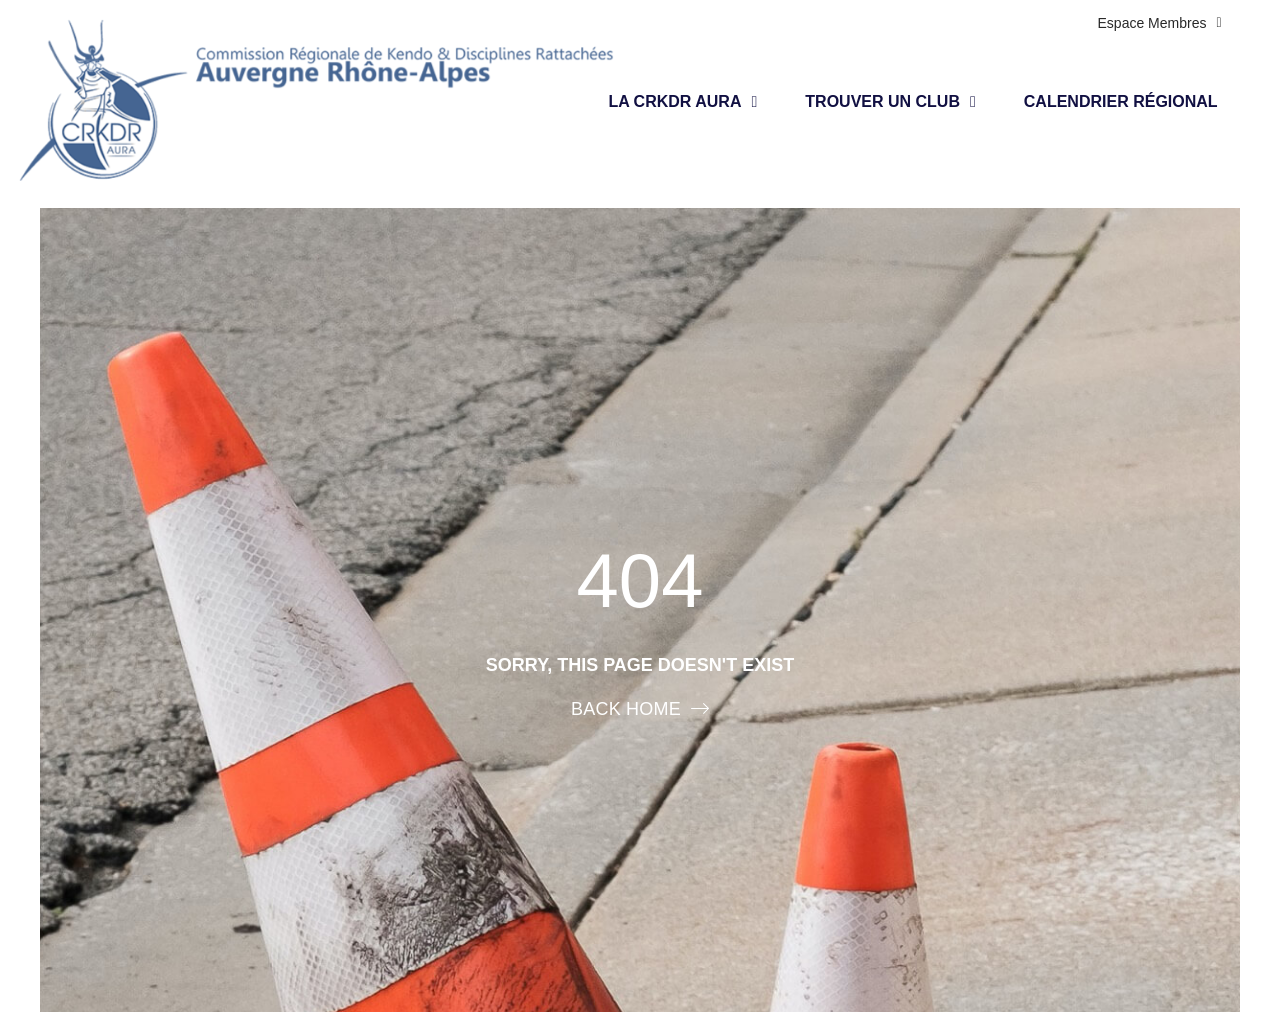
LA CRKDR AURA (682, 102)
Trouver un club (890, 102)
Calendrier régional (1121, 101)
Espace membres (1160, 23)
